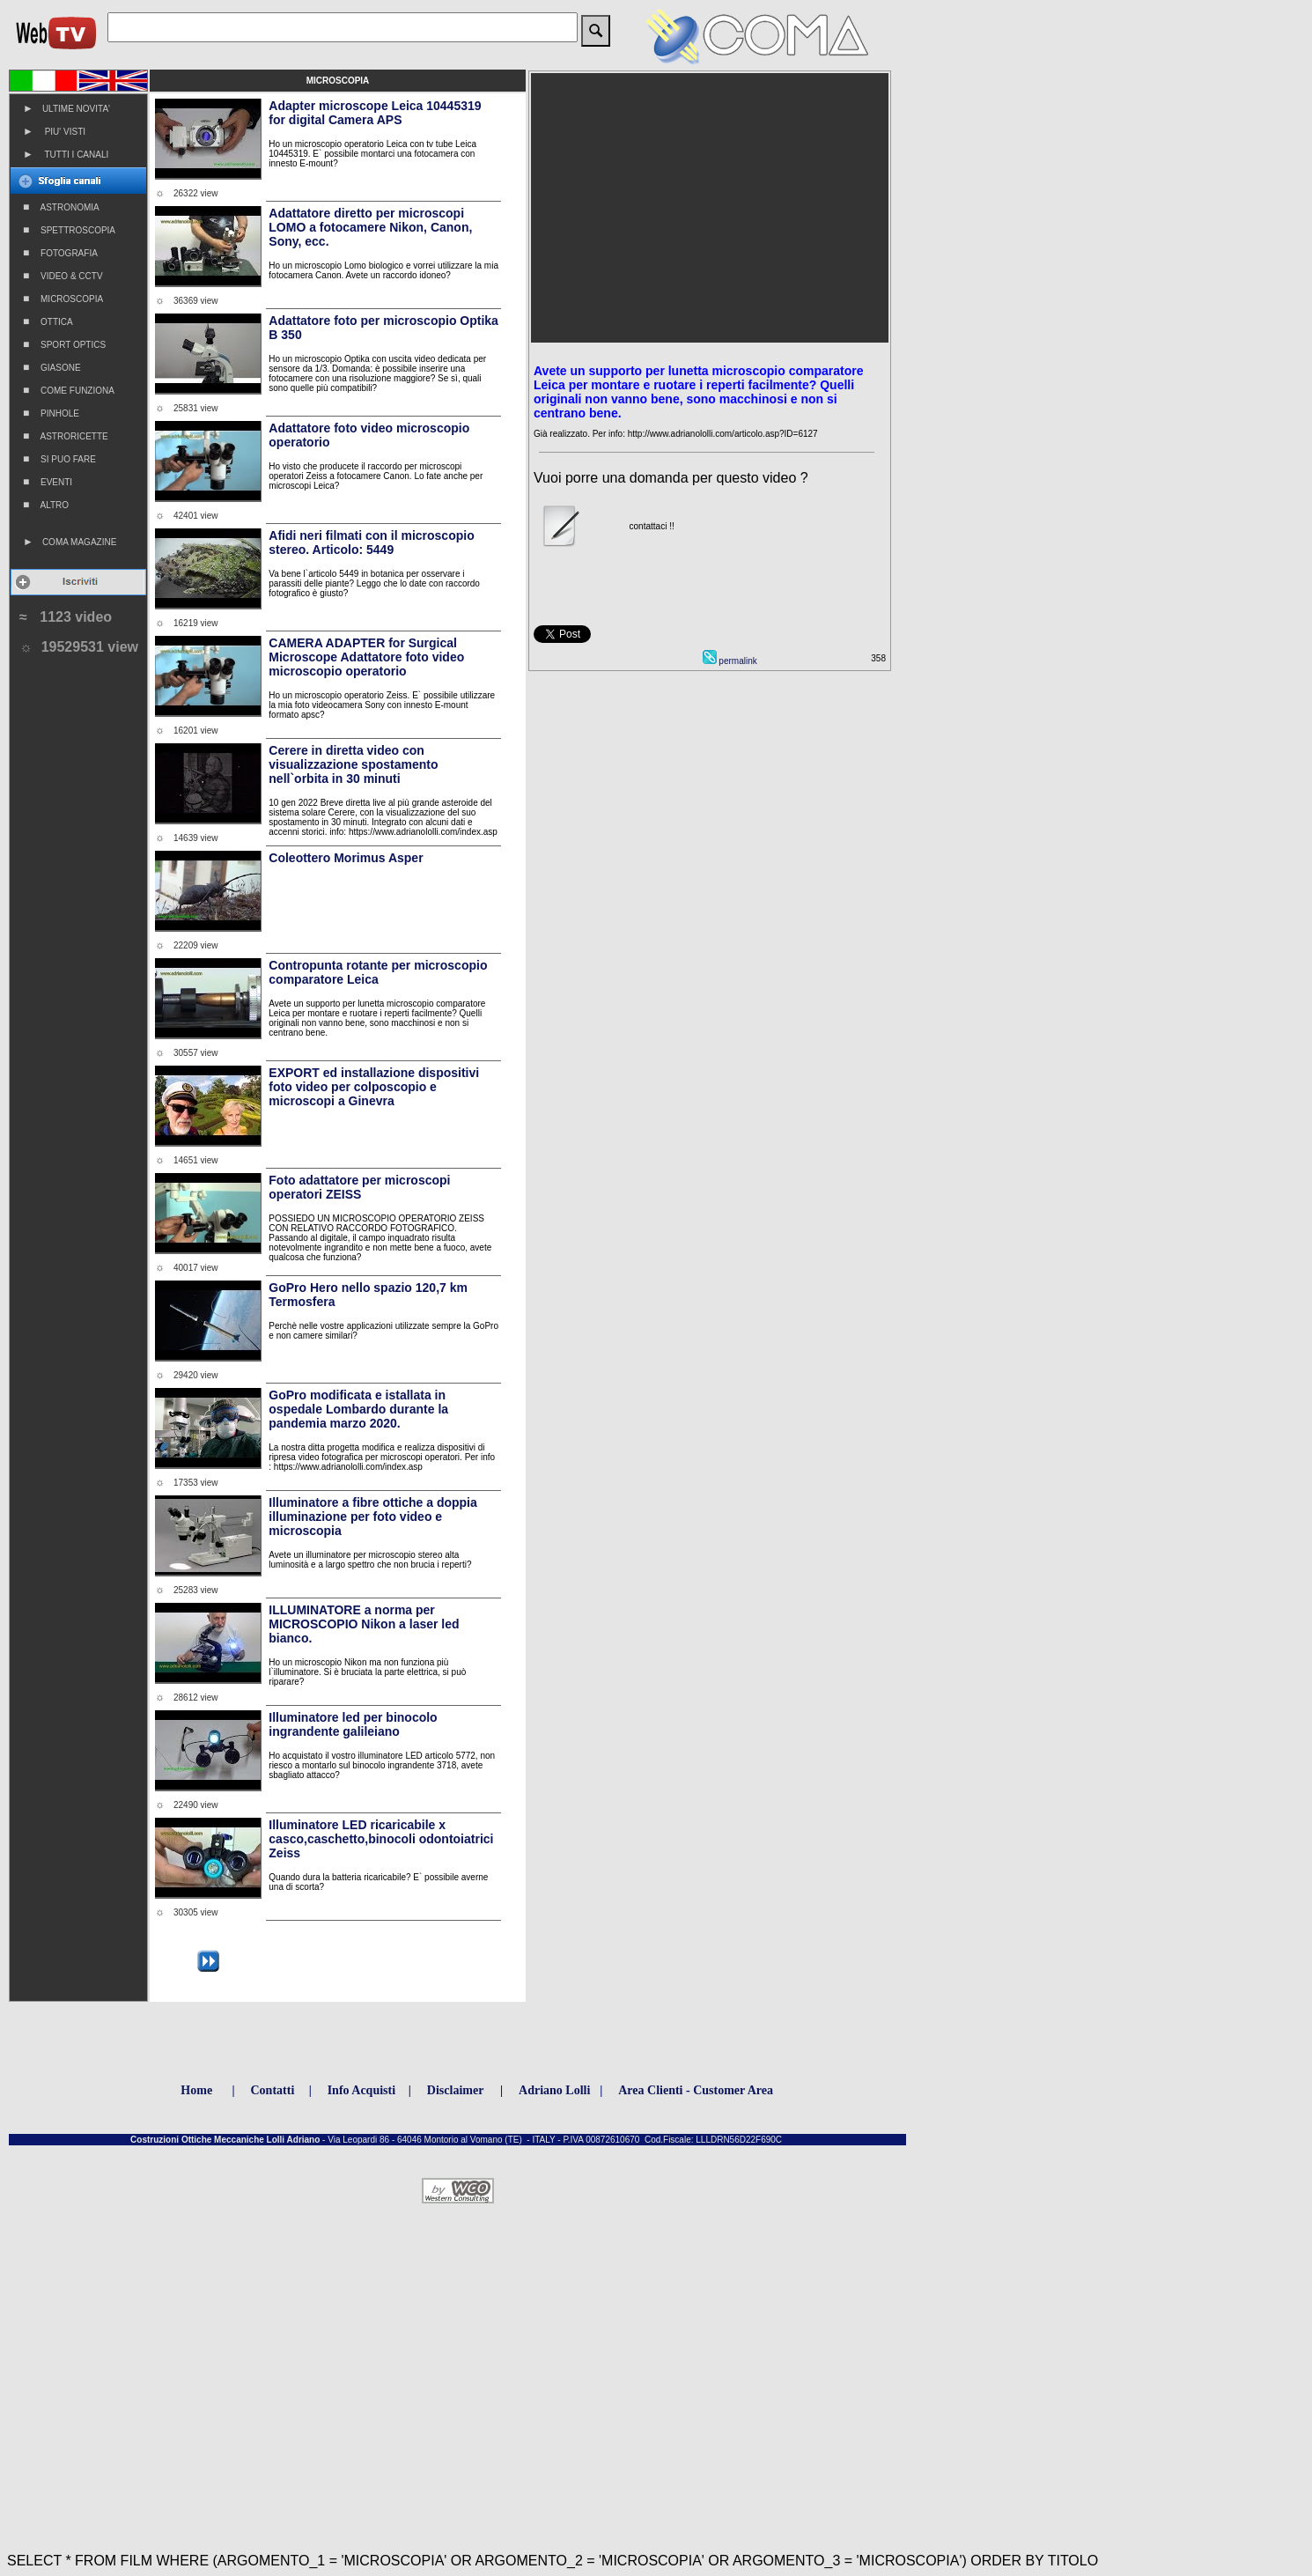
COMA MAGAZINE (69, 541)
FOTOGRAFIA (60, 253)
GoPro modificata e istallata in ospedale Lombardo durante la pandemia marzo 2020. (358, 1409)
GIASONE (52, 367)
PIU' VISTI (54, 131)
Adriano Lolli (554, 2090)
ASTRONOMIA (61, 207)
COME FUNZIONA (68, 390)
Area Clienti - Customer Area (695, 2090)
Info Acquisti (361, 2090)
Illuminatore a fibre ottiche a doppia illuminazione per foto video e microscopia (372, 1516)
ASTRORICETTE (65, 436)
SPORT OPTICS (64, 344)
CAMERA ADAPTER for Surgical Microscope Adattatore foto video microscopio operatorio (366, 657)
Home (196, 2090)
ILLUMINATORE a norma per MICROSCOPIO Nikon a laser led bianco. (364, 1624)
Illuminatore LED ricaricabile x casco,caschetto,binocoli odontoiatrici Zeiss (381, 1839)
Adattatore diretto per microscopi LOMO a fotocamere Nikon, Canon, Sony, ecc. (370, 227)
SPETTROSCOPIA (69, 230)
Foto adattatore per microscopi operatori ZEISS (359, 1187)
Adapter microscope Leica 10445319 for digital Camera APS (375, 113)
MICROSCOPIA (63, 298)
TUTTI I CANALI (65, 154)
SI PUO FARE (59, 459)
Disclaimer (455, 2090)
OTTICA (48, 321)
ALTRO (46, 504)
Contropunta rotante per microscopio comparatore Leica (378, 972)
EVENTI (47, 482)
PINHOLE (51, 413)
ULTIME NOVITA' (66, 108)
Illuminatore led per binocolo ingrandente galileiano (353, 1724)
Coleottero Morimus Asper (346, 858)
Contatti (273, 2090)
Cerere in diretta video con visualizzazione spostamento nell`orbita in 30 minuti (353, 764)
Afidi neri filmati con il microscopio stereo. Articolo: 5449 (371, 542)
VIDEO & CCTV (63, 275)
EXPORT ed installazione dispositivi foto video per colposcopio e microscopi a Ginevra (374, 1087)
